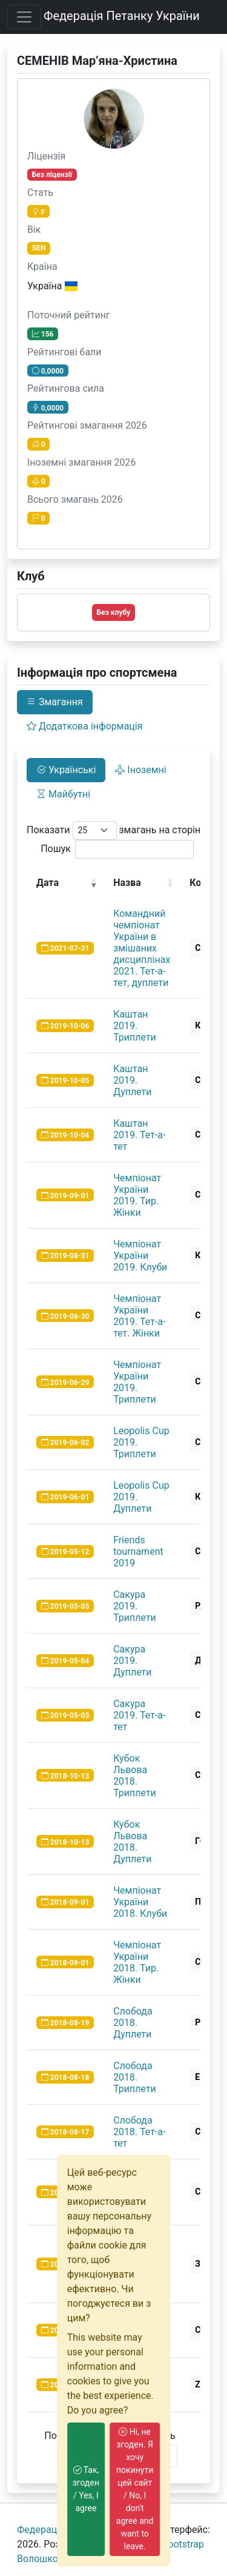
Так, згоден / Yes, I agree (86, 2489)
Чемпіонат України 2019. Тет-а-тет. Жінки (139, 1316)
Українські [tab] (66, 770)
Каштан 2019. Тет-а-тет (139, 1135)
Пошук (117, 849)
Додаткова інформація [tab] (84, 726)
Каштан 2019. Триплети (134, 1025)
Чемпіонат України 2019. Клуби (140, 1255)
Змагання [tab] (55, 702)
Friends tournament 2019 (138, 1551)
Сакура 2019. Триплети (134, 1606)
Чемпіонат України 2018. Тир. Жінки (137, 1962)
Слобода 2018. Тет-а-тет (139, 2132)
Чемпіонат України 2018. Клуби (140, 1902)
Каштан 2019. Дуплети (132, 1080)
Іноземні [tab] (140, 770)
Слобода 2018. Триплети (134, 2077)
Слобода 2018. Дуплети (133, 2022)
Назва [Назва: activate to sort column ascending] (127, 882)
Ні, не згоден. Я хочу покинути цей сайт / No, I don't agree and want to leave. (135, 2489)
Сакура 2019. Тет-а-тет (139, 1715)
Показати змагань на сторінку (119, 830)
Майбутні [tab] (63, 794)
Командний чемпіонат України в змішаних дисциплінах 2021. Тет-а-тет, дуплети (141, 948)
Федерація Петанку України (122, 15)
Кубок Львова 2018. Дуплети (132, 1842)
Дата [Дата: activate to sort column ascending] (47, 882)
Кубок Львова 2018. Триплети (134, 1776)
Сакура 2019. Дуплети (132, 1660)
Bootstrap (183, 2544)
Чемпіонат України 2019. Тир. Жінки (137, 1195)
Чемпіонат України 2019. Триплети (137, 1382)
